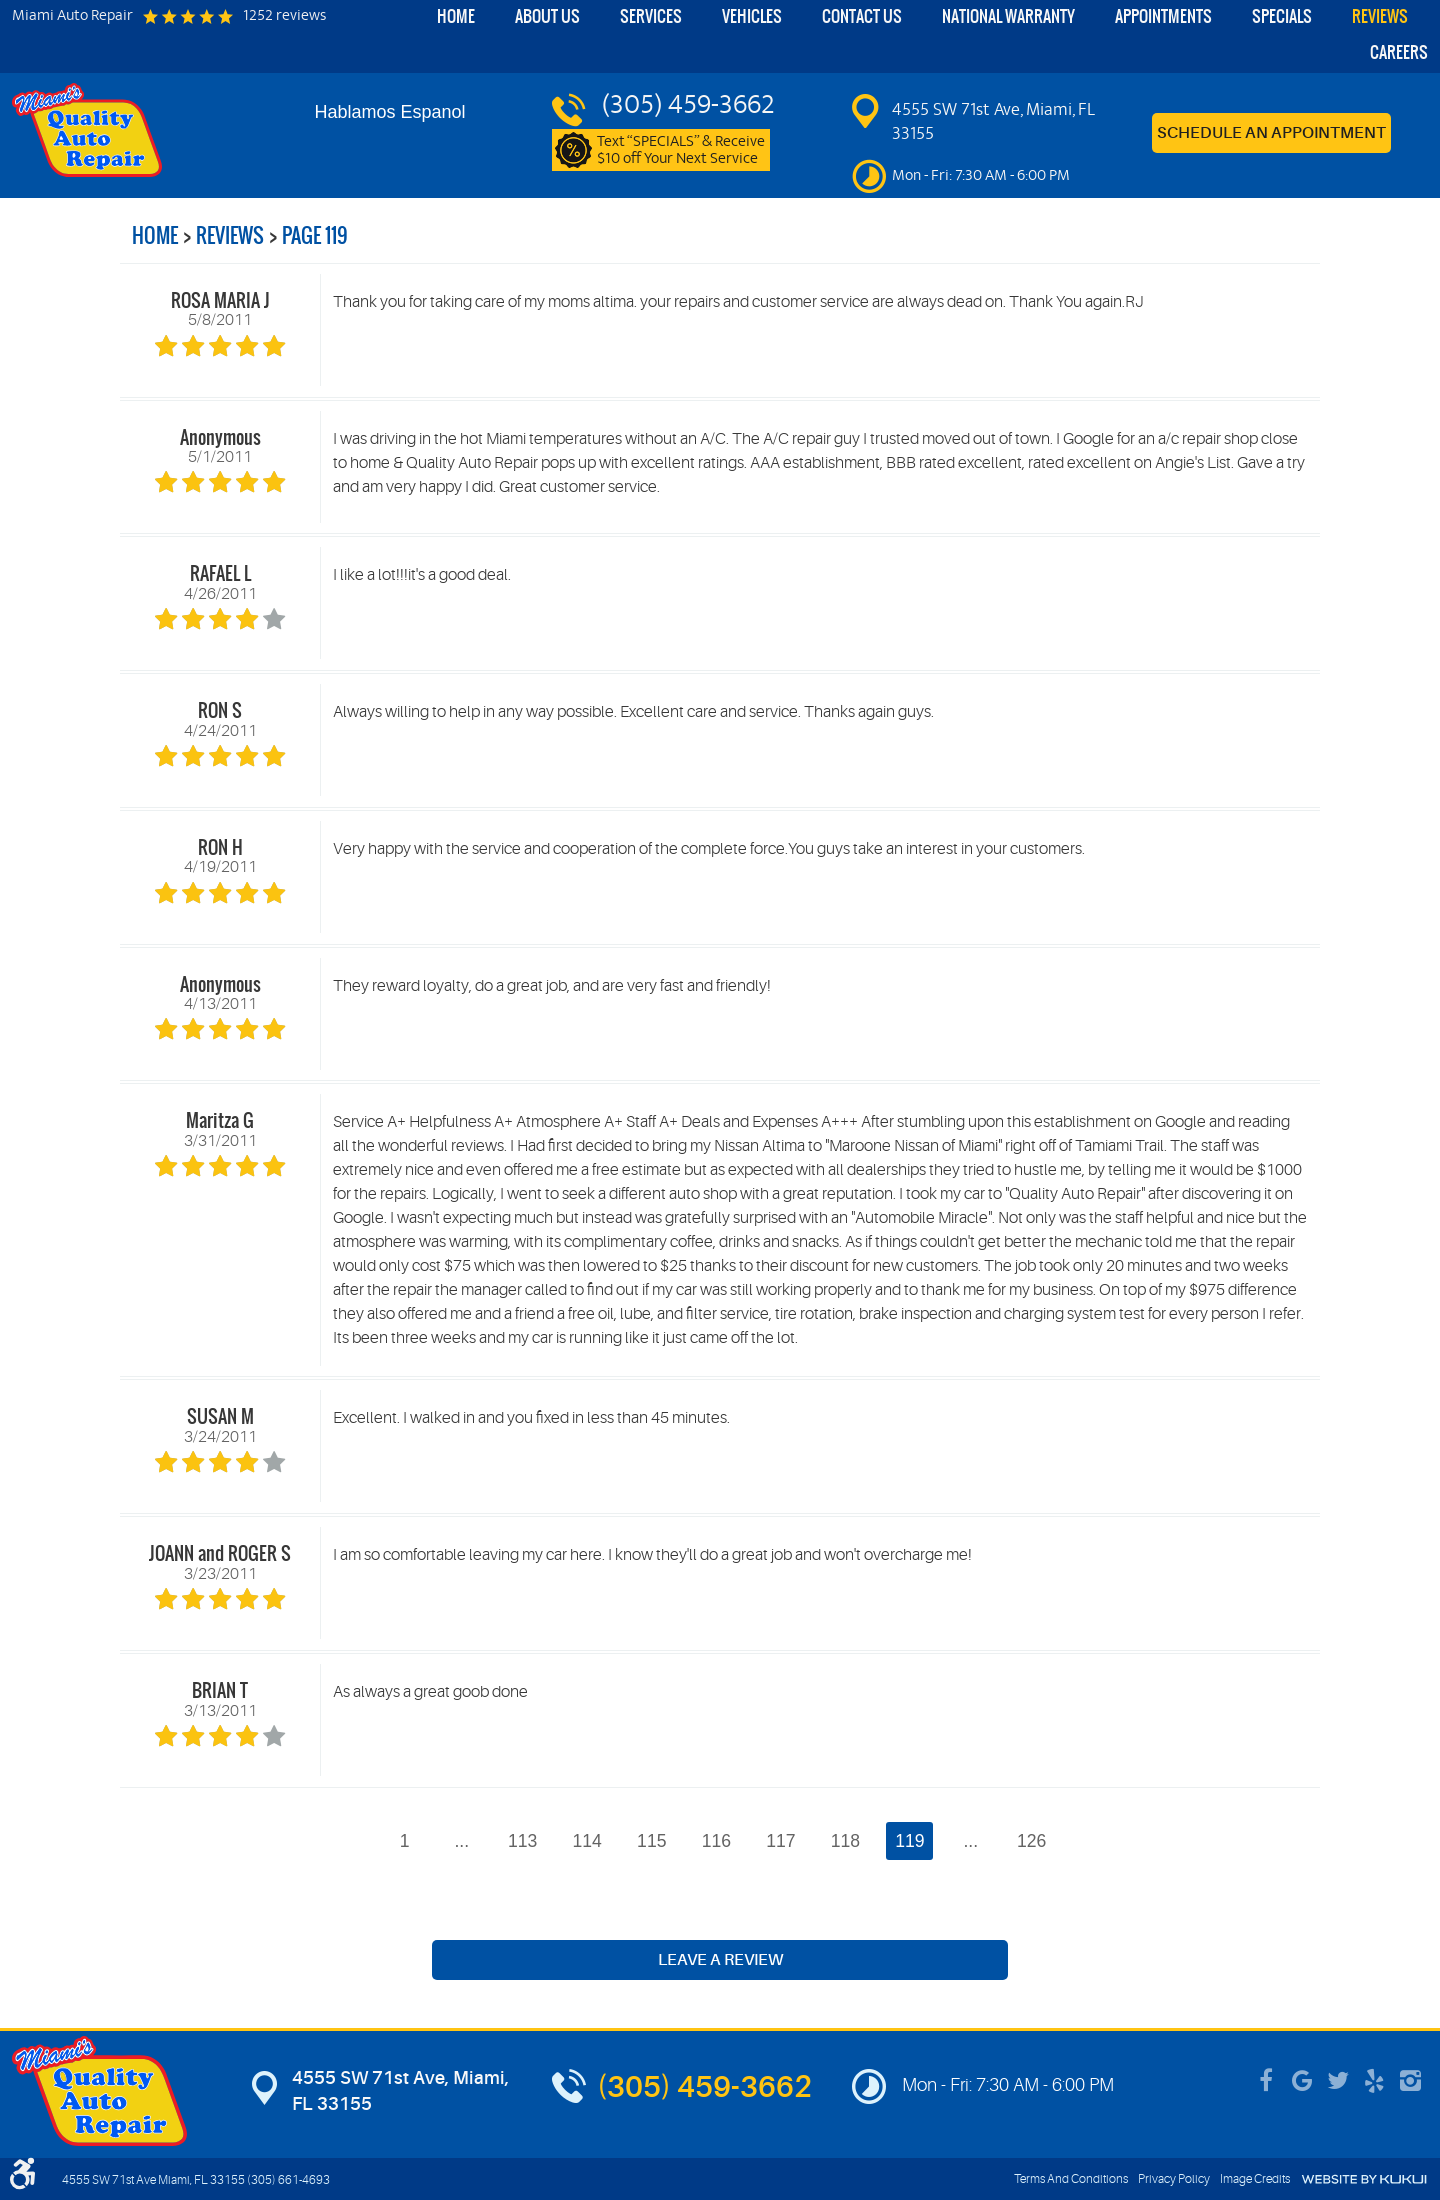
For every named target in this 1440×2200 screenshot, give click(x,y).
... (461, 1841)
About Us (547, 16)
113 (522, 1841)
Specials (1282, 16)
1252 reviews (284, 17)
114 (587, 1841)
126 (1031, 1841)
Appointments (1163, 16)
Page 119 (315, 235)
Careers (1399, 52)
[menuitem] (456, 18)
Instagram (1410, 2081)
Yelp (1374, 2081)
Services (651, 16)
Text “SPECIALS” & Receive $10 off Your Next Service (681, 151)
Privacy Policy (1174, 2179)
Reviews (1380, 16)
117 (780, 1841)
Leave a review (720, 1960)
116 (716, 1841)
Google (1302, 2081)
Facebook (1266, 2081)
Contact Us (862, 16)
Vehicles (752, 16)
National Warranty (1008, 16)
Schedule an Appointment (1271, 133)
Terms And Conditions (1071, 2179)
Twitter (1338, 2081)
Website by (1364, 2179)
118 (845, 1841)
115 (651, 1841)
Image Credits (1255, 2179)
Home (456, 16)
